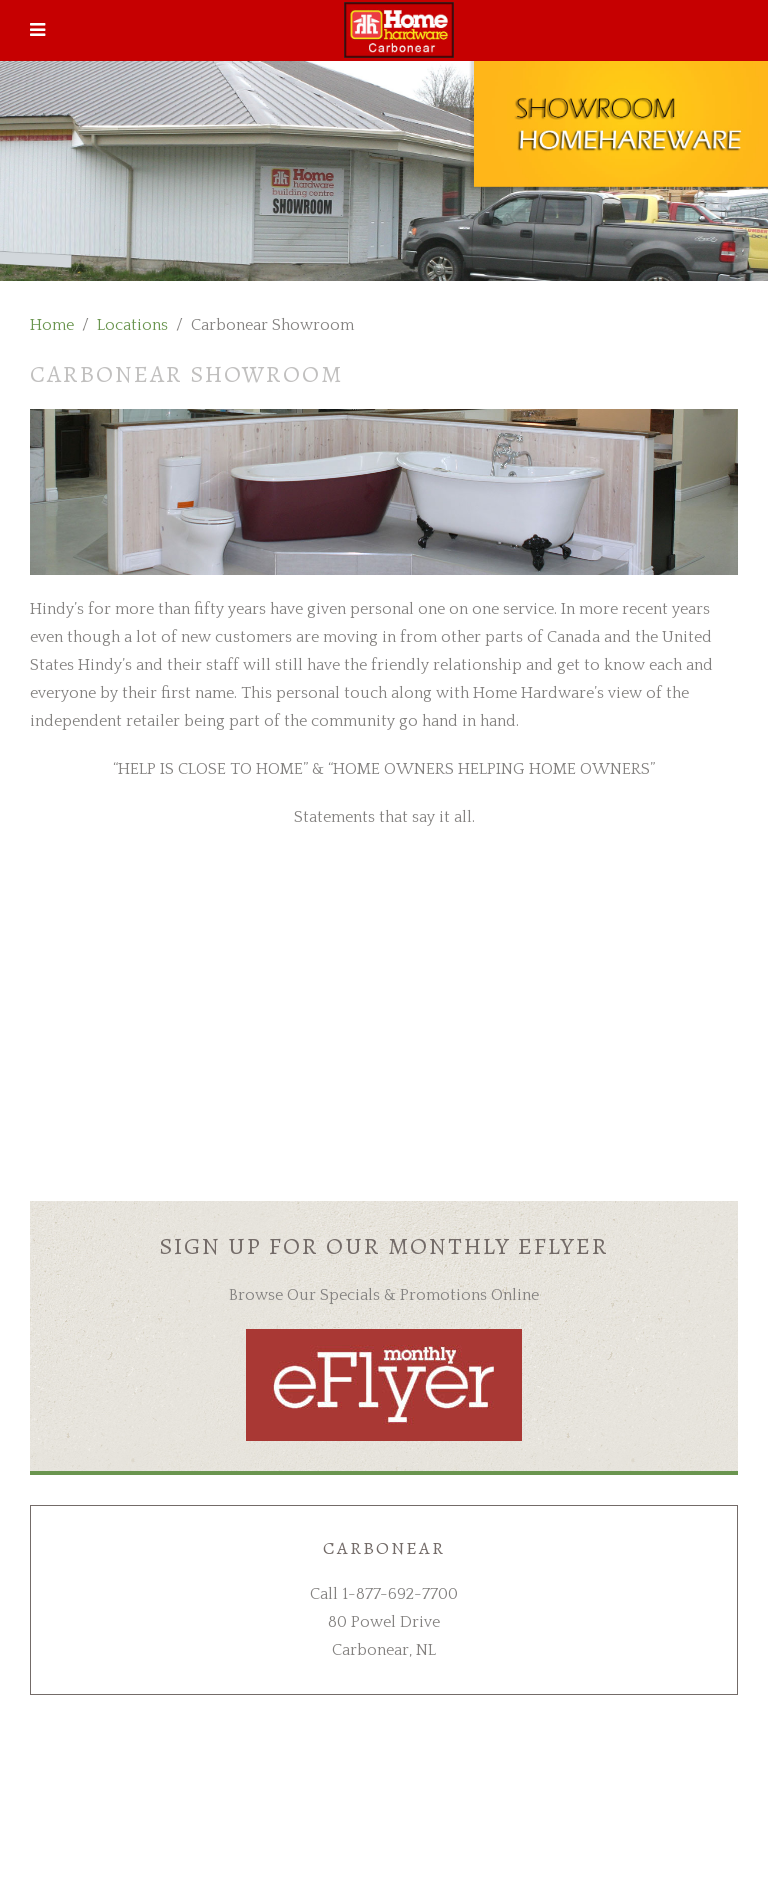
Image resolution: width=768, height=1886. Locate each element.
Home (52, 325)
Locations (132, 325)
